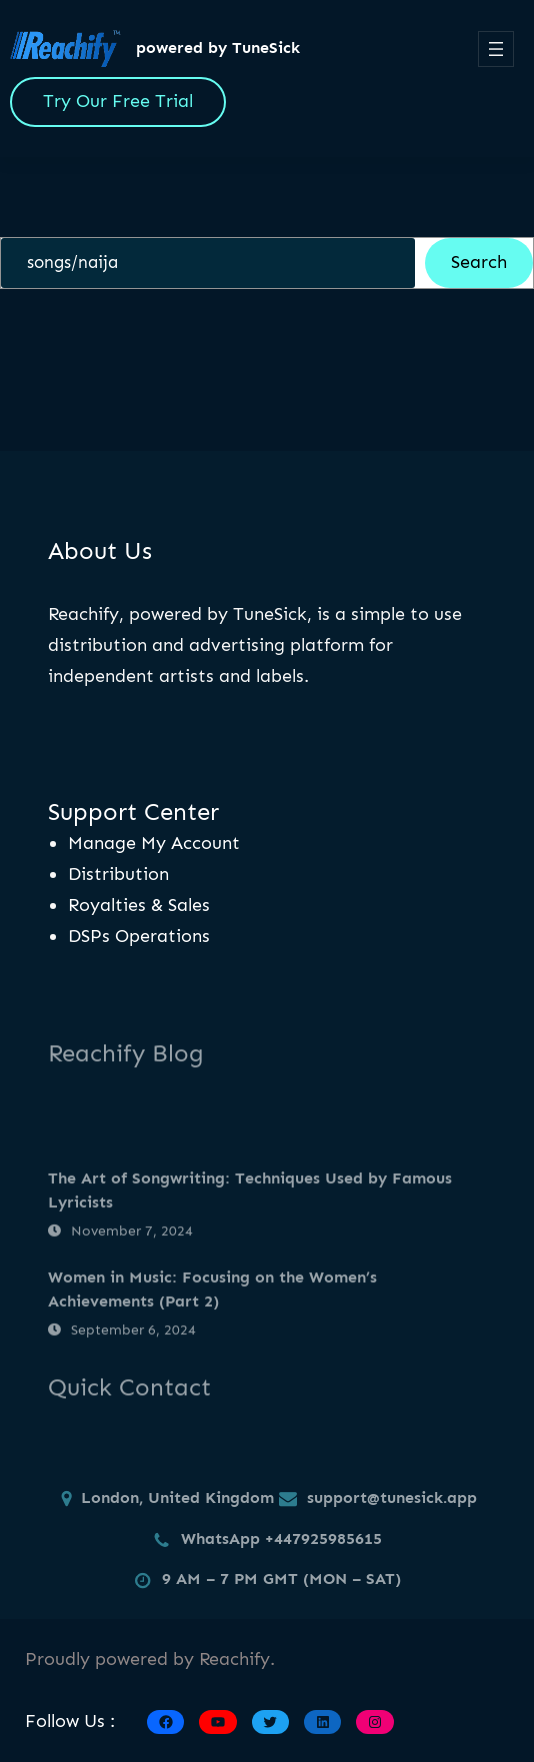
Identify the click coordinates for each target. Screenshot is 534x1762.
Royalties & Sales (139, 905)
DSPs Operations (139, 936)
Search (479, 262)
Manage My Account (154, 843)
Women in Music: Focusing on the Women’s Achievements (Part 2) (212, 1334)
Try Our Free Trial (118, 101)
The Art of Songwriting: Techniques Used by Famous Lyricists (250, 1236)
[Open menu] (496, 49)
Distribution (118, 874)
